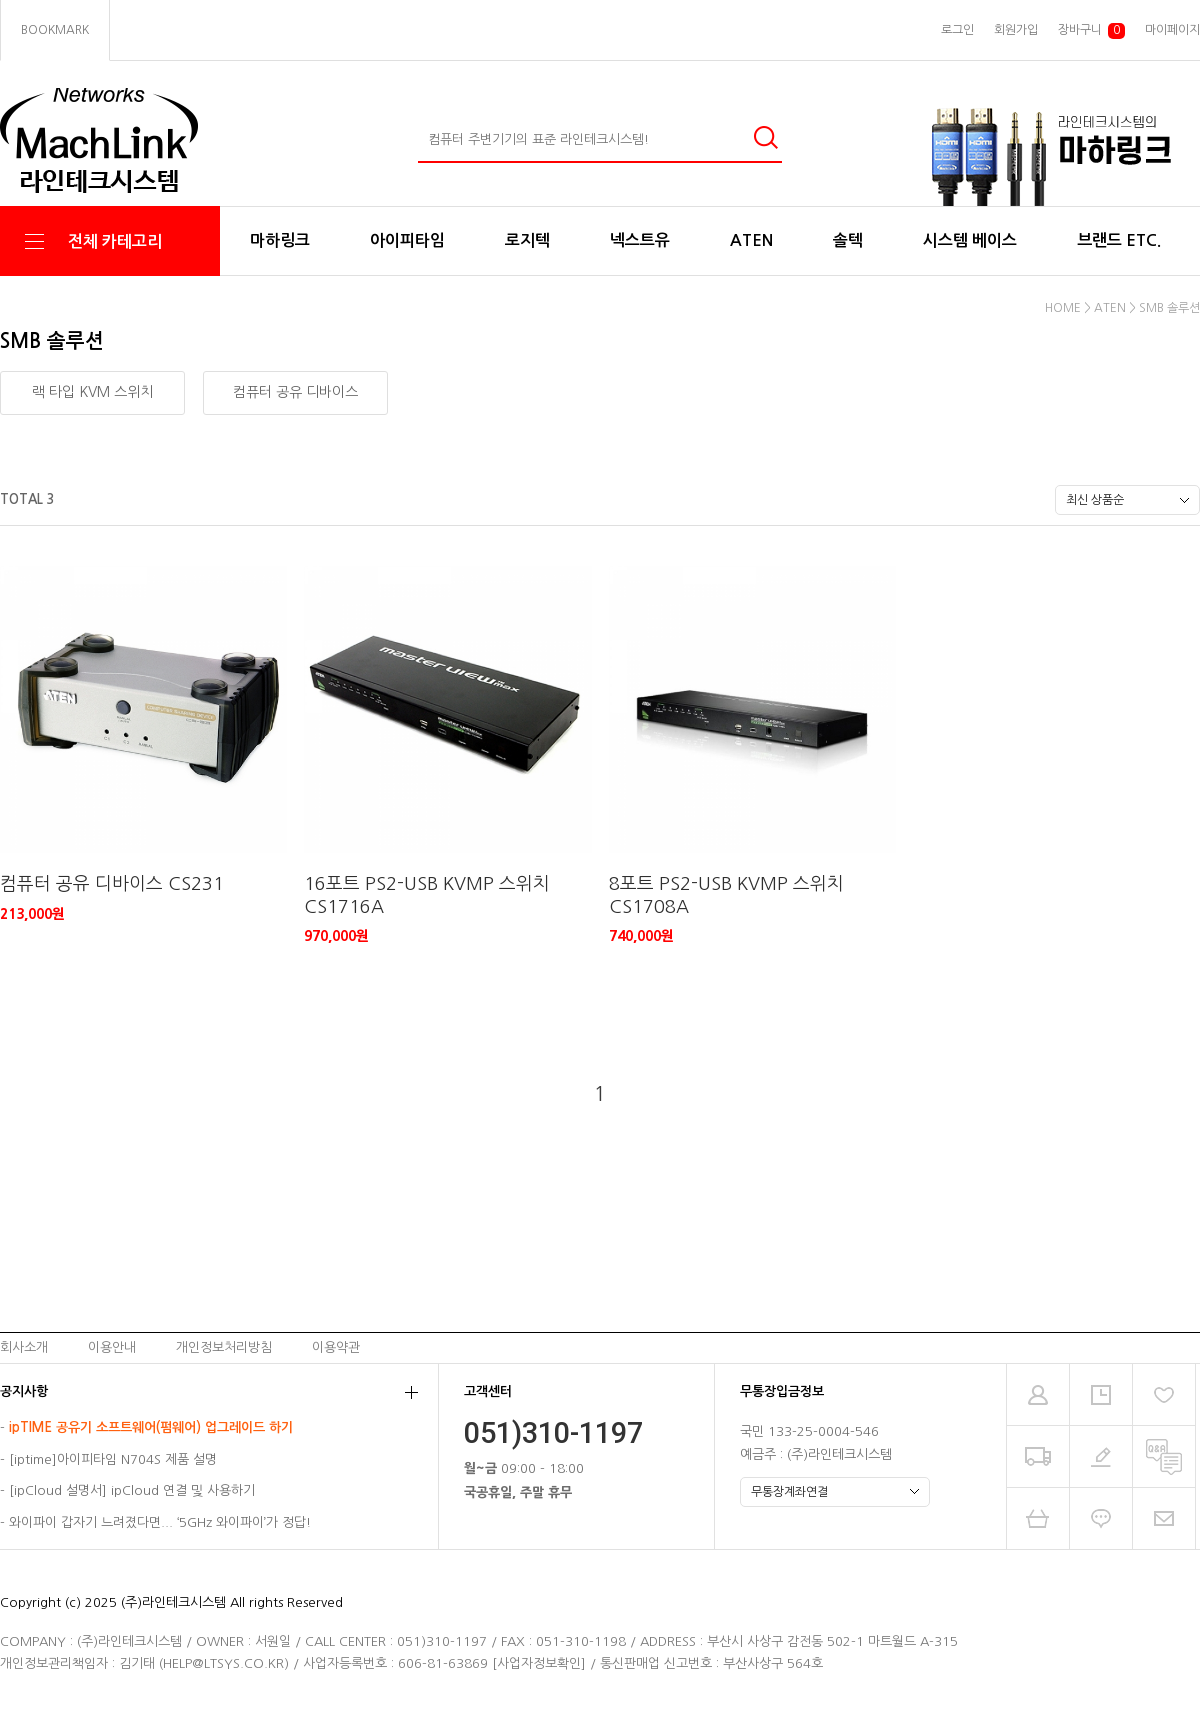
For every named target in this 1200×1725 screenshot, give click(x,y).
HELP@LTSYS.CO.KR (223, 1663)
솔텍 (848, 240)
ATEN (751, 240)
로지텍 (527, 240)
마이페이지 (1172, 30)
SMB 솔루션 (1169, 308)
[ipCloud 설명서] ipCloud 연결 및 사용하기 (132, 1491)
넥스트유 (640, 240)
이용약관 (336, 1347)
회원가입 (1016, 30)
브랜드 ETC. (1119, 240)
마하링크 (280, 240)
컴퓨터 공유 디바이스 (295, 392)
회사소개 (24, 1347)
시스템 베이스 (970, 240)
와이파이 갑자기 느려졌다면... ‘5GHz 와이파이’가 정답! (160, 1522)
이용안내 (112, 1347)
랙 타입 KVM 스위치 (92, 392)
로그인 (957, 30)
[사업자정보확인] (539, 1663)
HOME (1063, 308)
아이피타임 (407, 240)
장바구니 (1091, 31)
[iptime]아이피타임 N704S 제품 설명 (113, 1459)
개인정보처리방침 (224, 1347)
